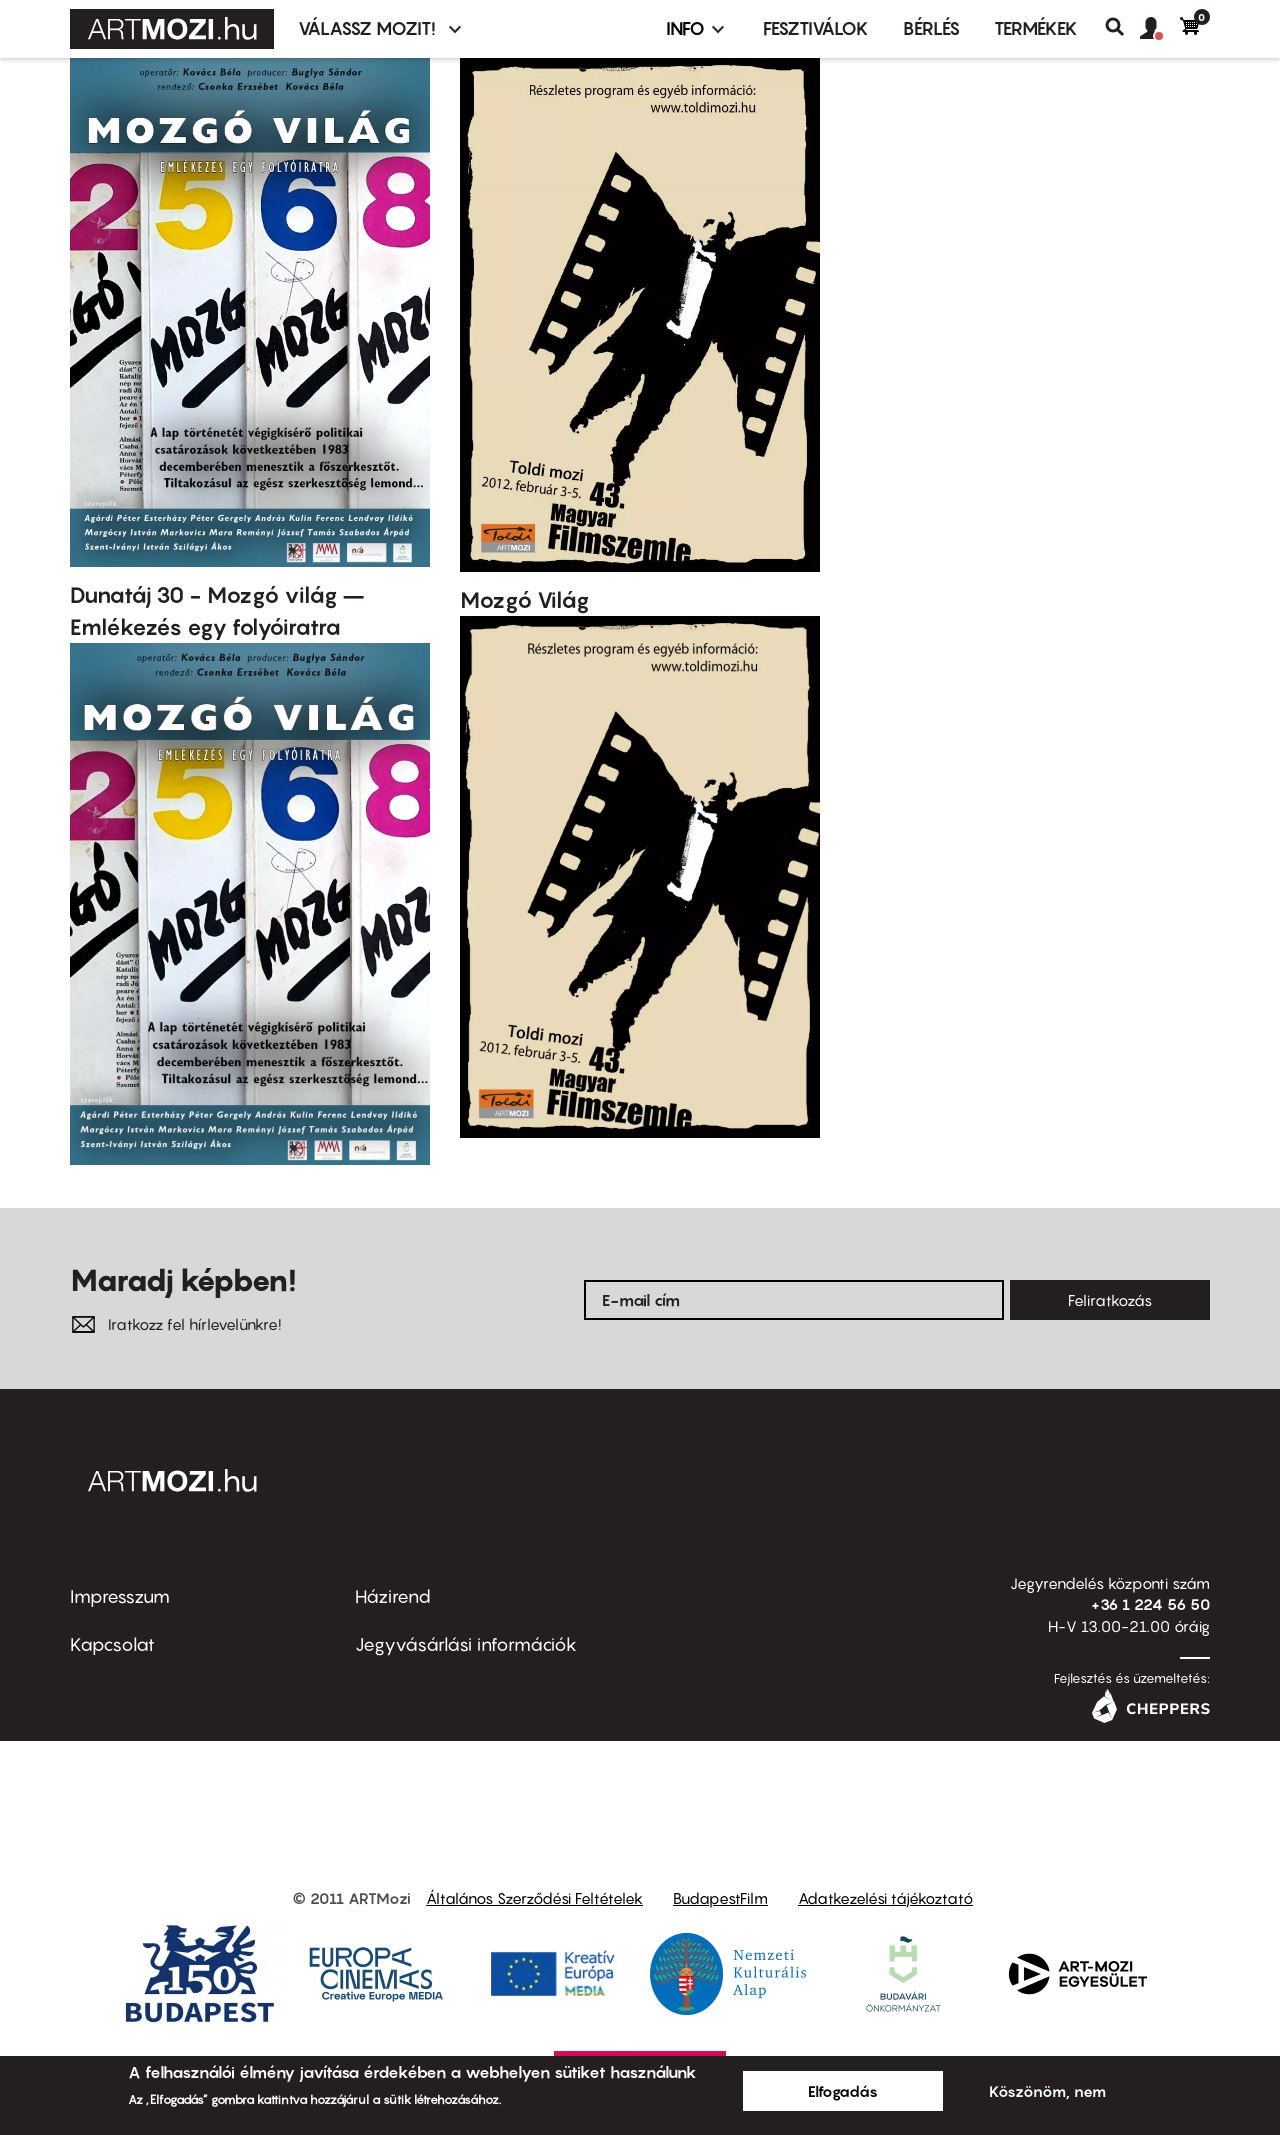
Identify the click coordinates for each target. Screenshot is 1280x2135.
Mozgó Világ (525, 600)
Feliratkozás (1110, 1300)
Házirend (393, 1596)
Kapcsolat (112, 1644)
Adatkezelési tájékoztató (885, 1898)
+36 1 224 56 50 (1150, 1604)
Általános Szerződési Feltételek (534, 1898)
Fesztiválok (816, 28)
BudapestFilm (720, 1898)
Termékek (1036, 28)
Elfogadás (843, 2091)
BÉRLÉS (931, 28)
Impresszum (120, 1596)
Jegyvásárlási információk (466, 1644)
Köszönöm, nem (1047, 2091)
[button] (1160, 29)
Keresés (1122, 27)
